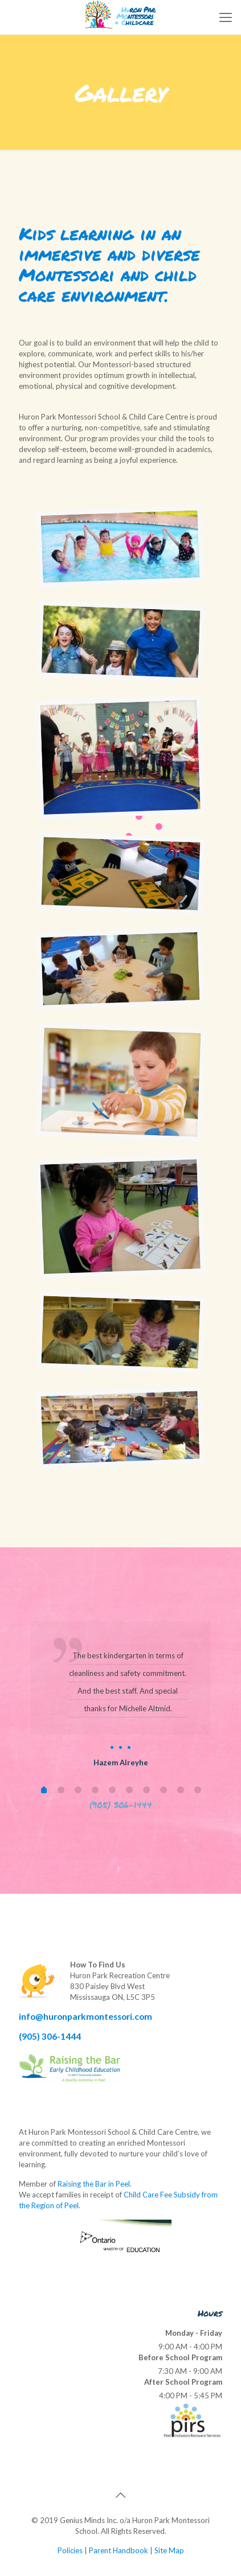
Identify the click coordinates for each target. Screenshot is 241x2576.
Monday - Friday (193, 2332)
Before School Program (180, 2357)
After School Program (183, 2381)
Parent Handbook (118, 2550)
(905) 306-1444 (50, 2036)
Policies (70, 2550)
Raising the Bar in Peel (94, 2183)
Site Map (169, 2550)
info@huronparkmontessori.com (85, 2016)
